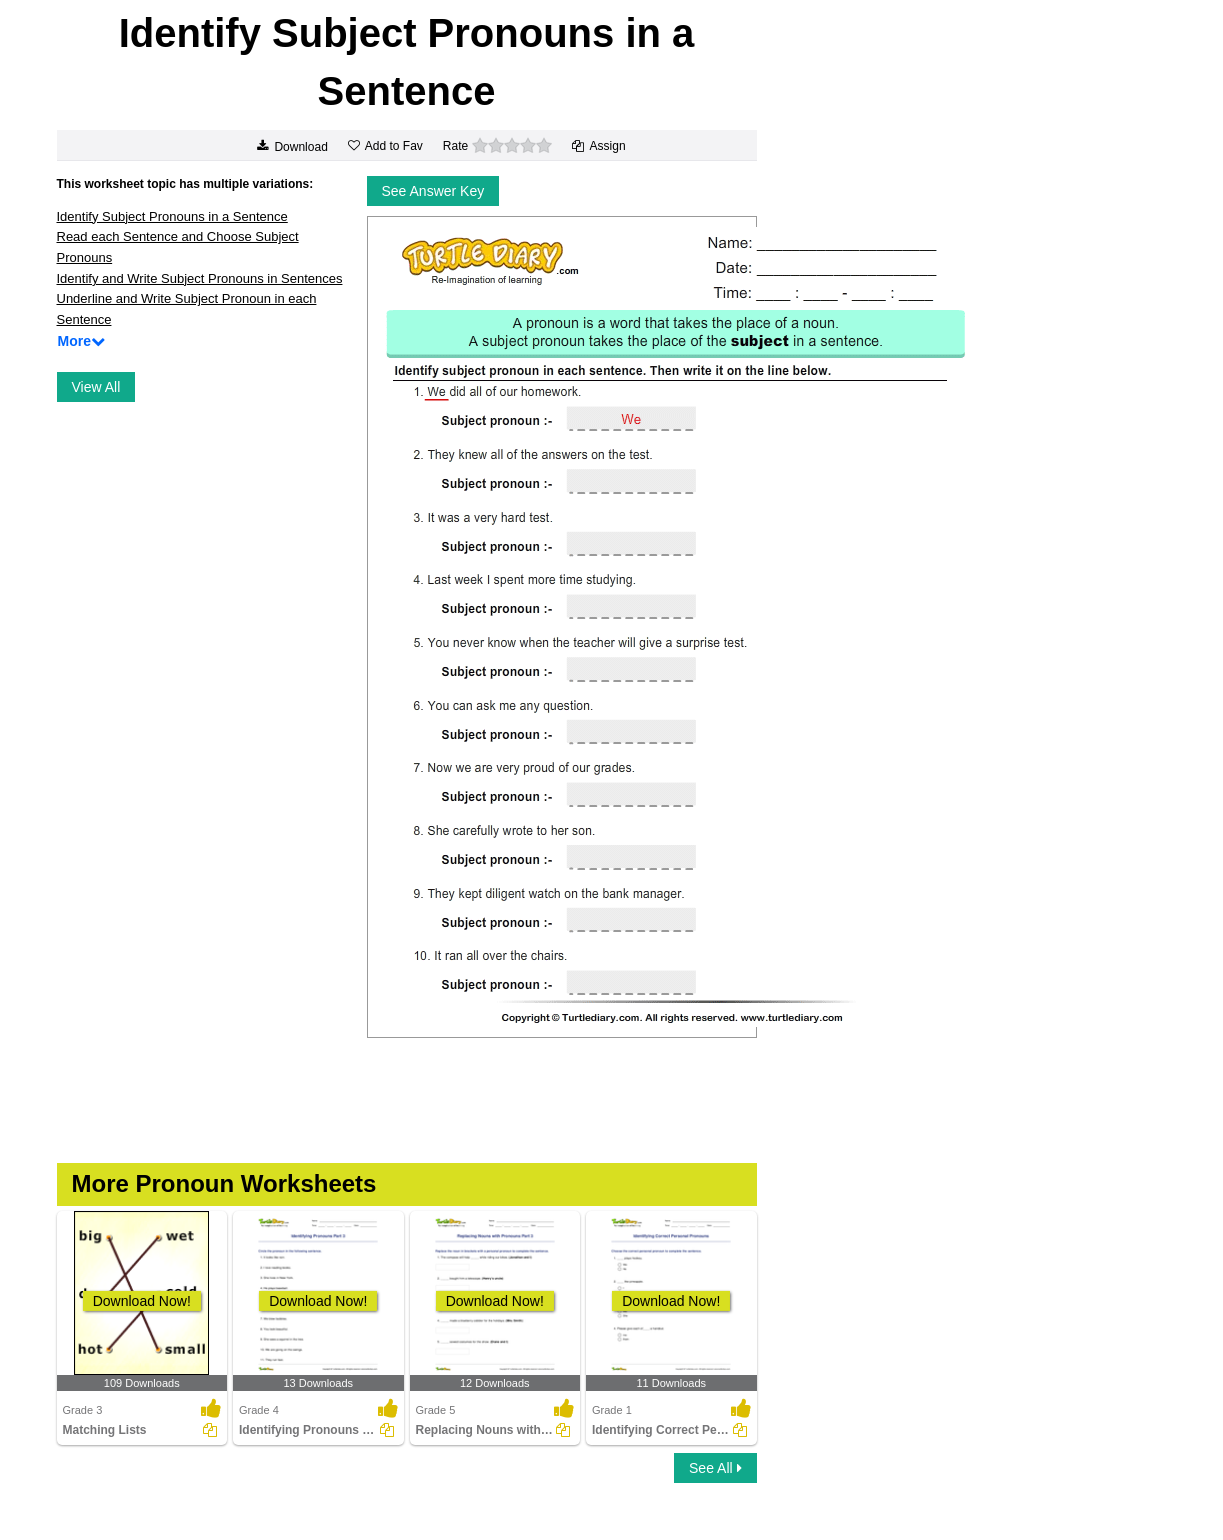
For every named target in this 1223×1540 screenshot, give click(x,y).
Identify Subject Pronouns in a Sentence (172, 216)
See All (715, 1468)
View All (96, 387)
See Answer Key (433, 191)
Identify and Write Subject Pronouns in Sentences (200, 278)
